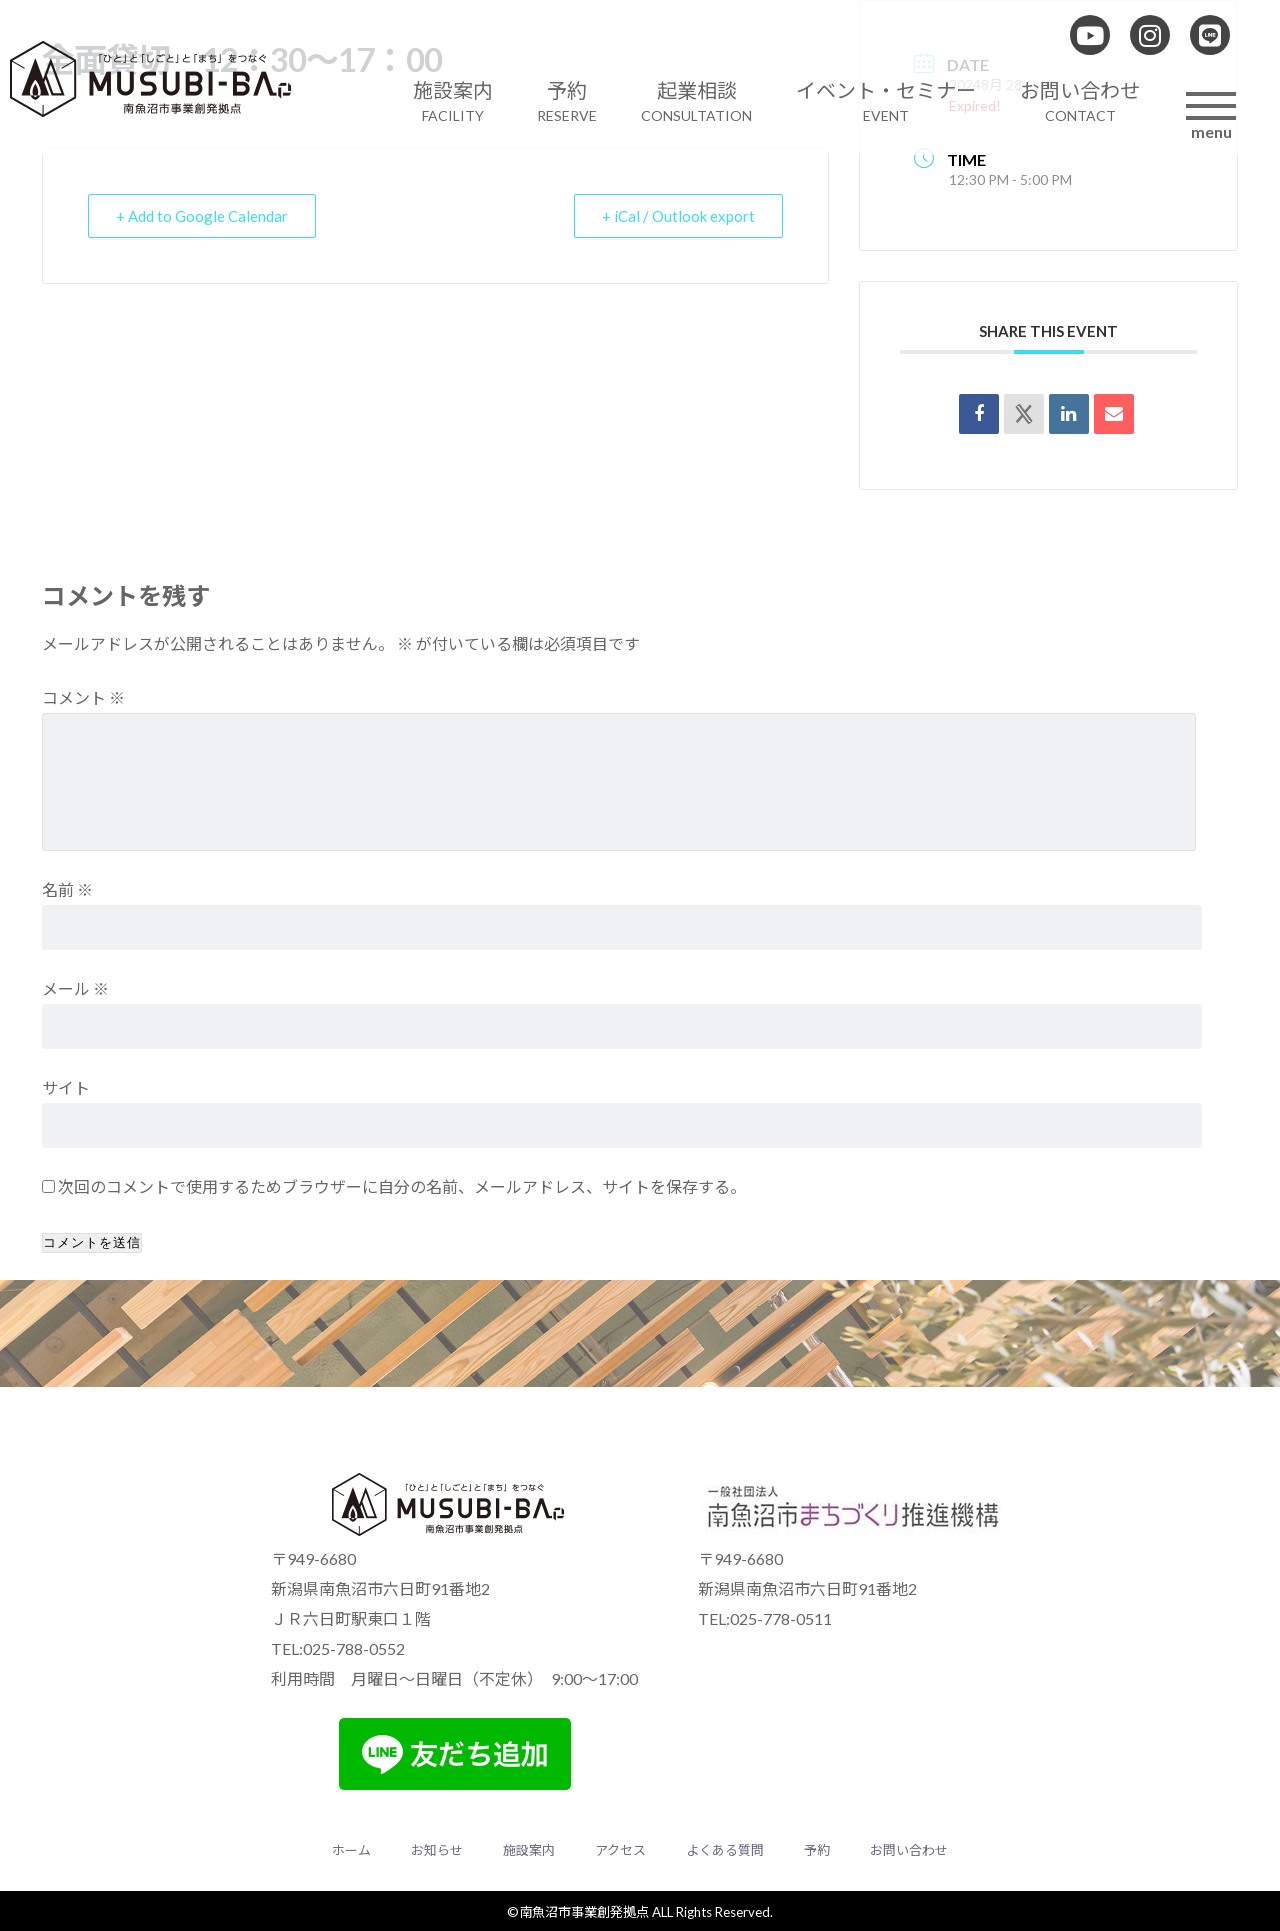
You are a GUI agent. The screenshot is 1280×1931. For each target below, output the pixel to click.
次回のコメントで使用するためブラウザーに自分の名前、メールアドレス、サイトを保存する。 (402, 1186)
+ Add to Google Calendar (203, 216)
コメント (83, 697)
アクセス (620, 1850)
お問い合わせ (909, 1850)
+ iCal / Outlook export (677, 216)
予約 (817, 1850)
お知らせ (437, 1850)
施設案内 (529, 1850)
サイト (66, 1087)
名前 (67, 889)
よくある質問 (725, 1850)
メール (75, 988)
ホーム (351, 1850)
